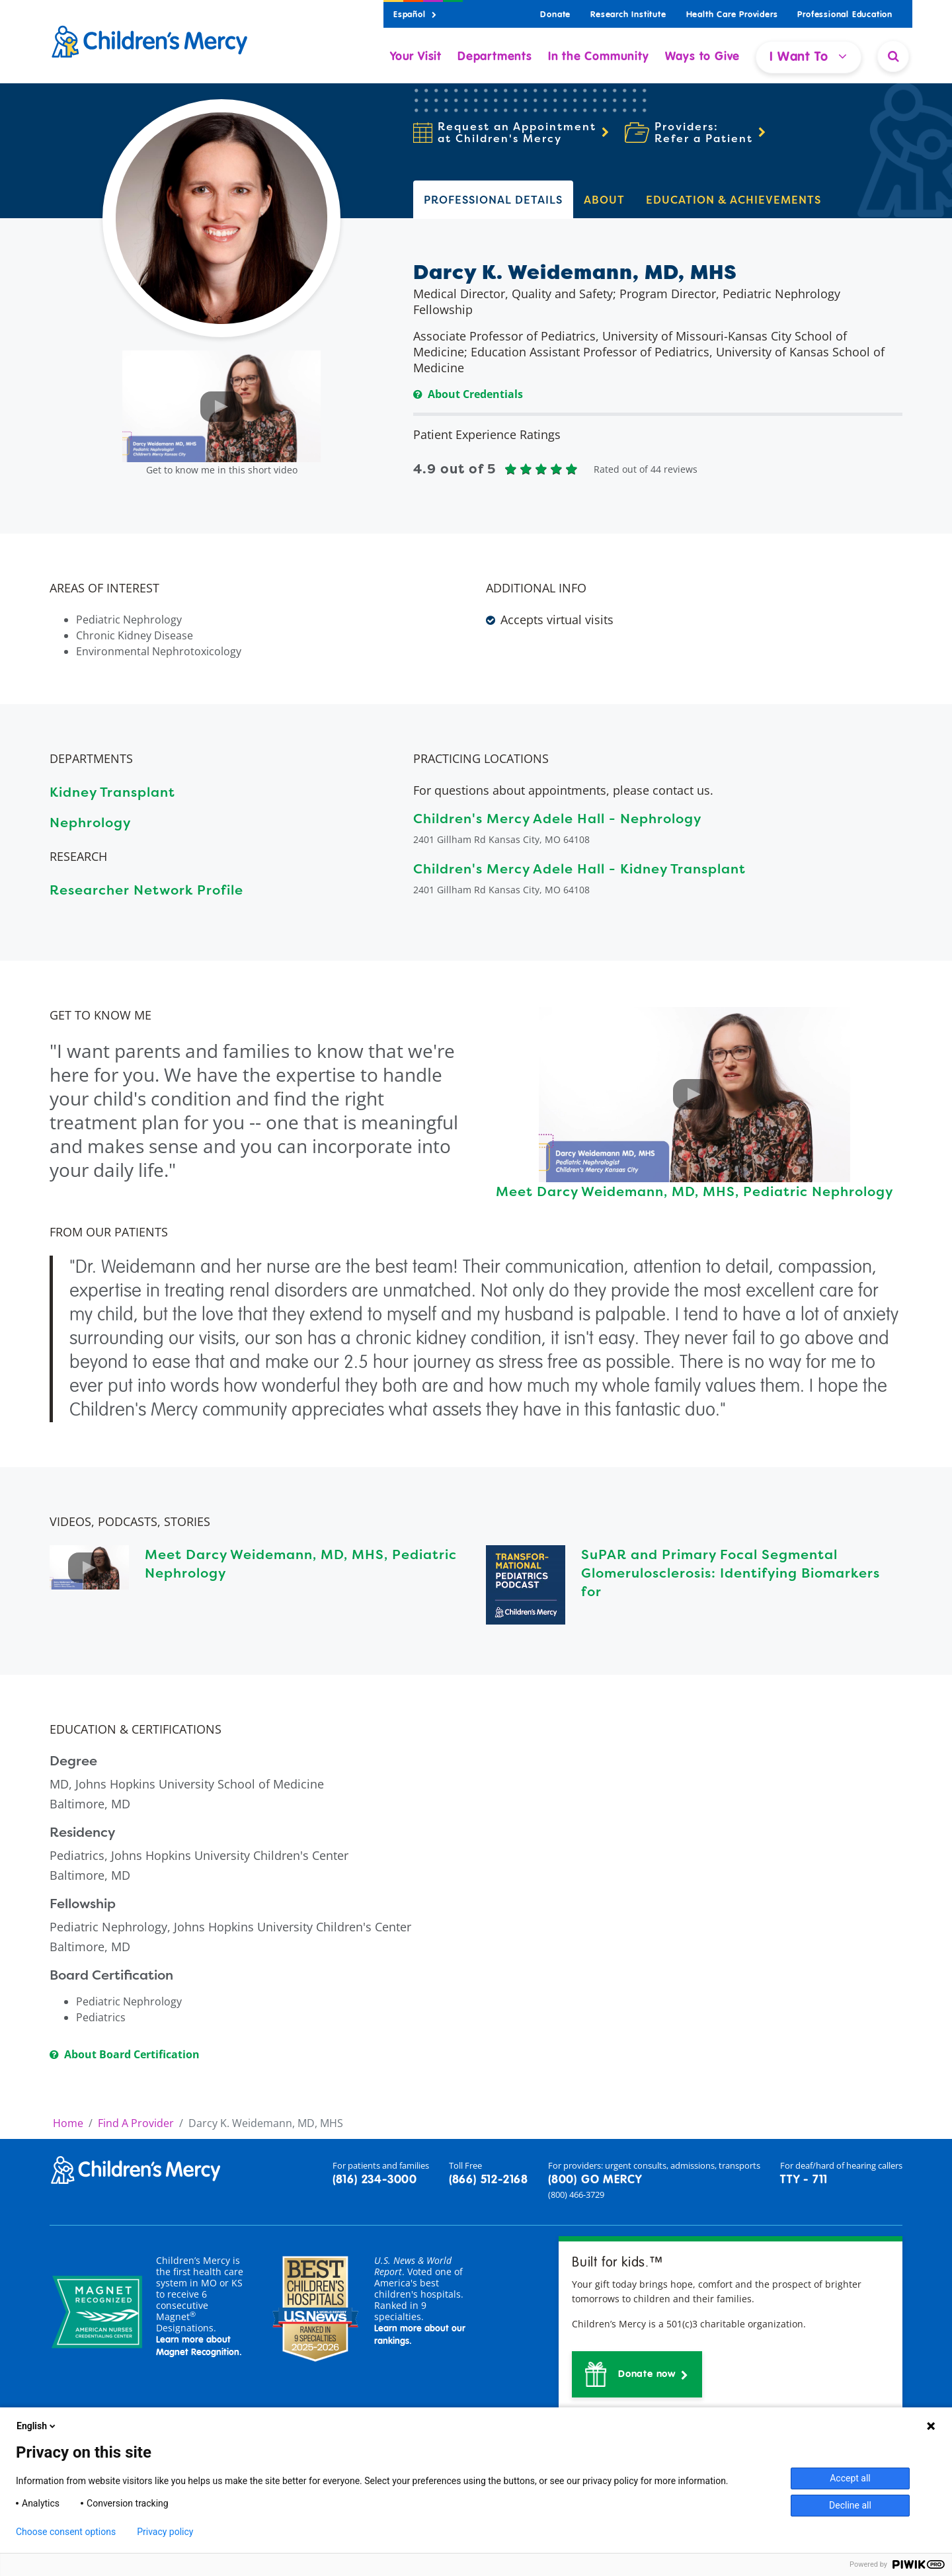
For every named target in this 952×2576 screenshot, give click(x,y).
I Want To (809, 56)
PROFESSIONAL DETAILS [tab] (493, 199)
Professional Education (844, 15)
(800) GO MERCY (595, 2180)
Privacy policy (165, 2531)
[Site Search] (893, 56)
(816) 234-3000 (375, 2180)
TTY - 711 (804, 2180)
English (37, 2426)
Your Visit (416, 57)
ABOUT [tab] (604, 199)
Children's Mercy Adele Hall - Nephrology (557, 818)
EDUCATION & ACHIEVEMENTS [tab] (733, 199)
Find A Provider (136, 2123)
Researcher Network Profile (146, 890)
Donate (555, 15)
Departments (494, 57)
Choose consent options (66, 2531)
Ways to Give (702, 57)
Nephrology (90, 822)
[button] (637, 2374)
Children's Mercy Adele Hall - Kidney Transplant (579, 868)
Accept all (850, 2478)
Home (68, 2123)
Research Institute (628, 15)
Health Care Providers (732, 15)
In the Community (598, 57)
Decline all (850, 2505)
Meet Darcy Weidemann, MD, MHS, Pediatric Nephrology (694, 1191)
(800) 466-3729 (576, 2194)
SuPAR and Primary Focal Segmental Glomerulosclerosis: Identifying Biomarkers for (730, 1572)
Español (415, 15)
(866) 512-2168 (488, 2180)
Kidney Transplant (112, 792)
